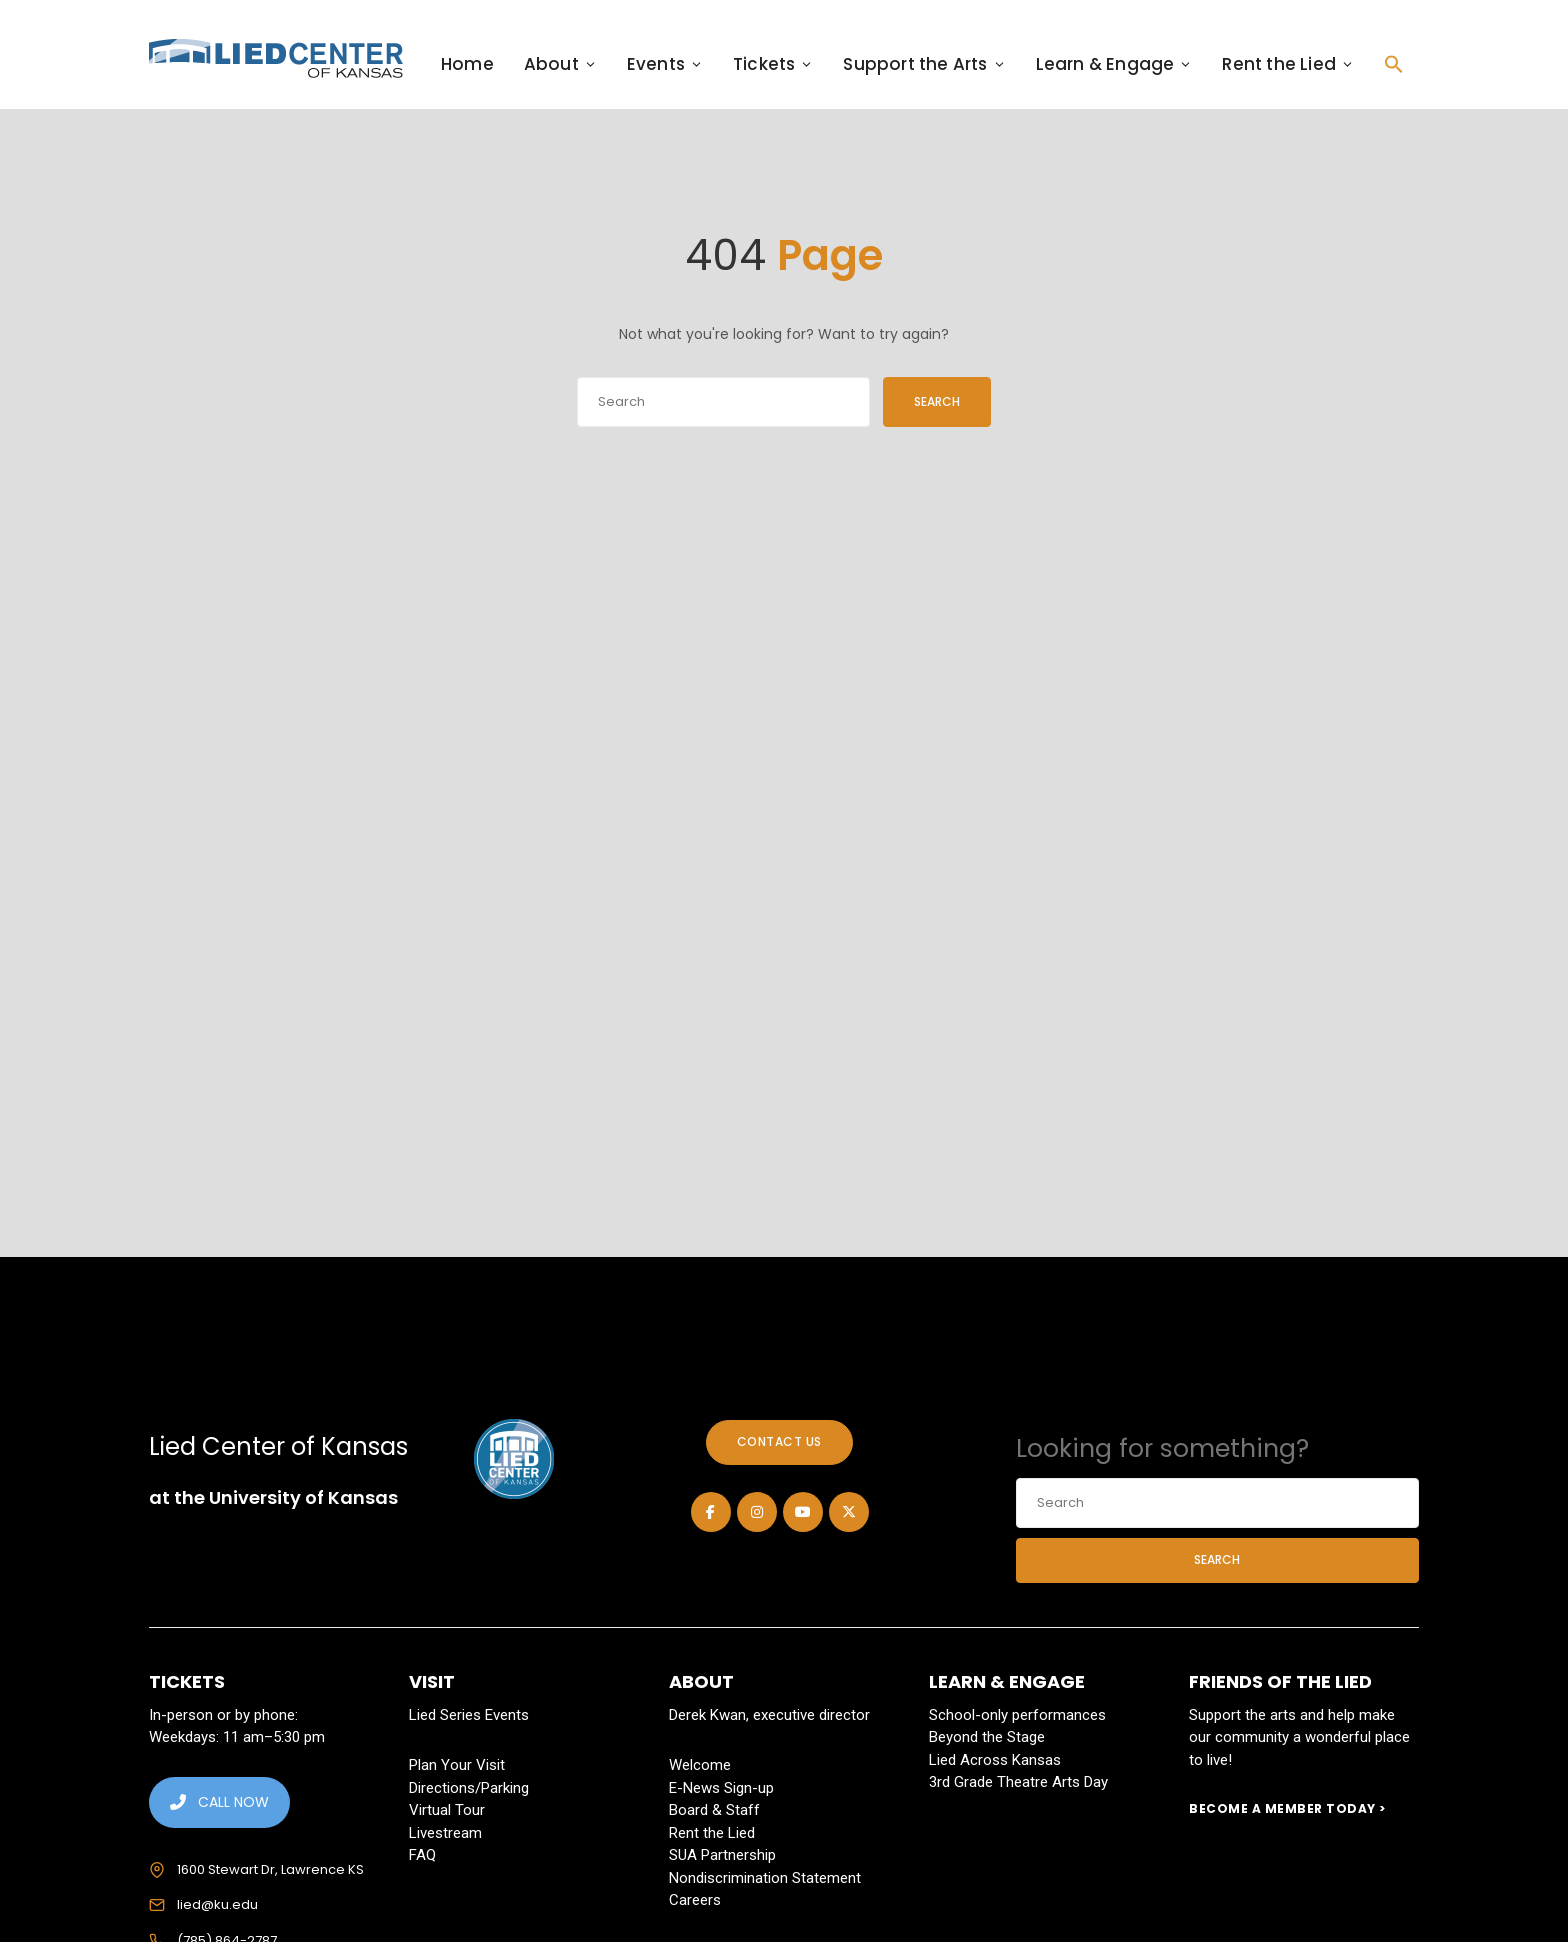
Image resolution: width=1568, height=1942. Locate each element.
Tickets (773, 64)
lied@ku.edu (217, 1904)
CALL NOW (219, 1802)
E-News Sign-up (721, 1788)
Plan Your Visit (457, 1765)
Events (665, 64)
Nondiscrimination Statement (765, 1878)
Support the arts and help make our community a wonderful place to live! (1299, 1737)
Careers (695, 1900)
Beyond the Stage (987, 1737)
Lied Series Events (469, 1715)
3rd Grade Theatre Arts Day (1018, 1782)
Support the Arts (924, 64)
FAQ (422, 1855)
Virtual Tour (447, 1810)
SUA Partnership (722, 1855)
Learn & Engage (1114, 64)
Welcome (700, 1765)
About (560, 64)
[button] (1394, 64)
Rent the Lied (1288, 64)
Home (467, 64)
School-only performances (1017, 1715)
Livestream (445, 1833)
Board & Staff (714, 1810)
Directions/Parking (469, 1788)
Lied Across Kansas (995, 1760)
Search (937, 401)
